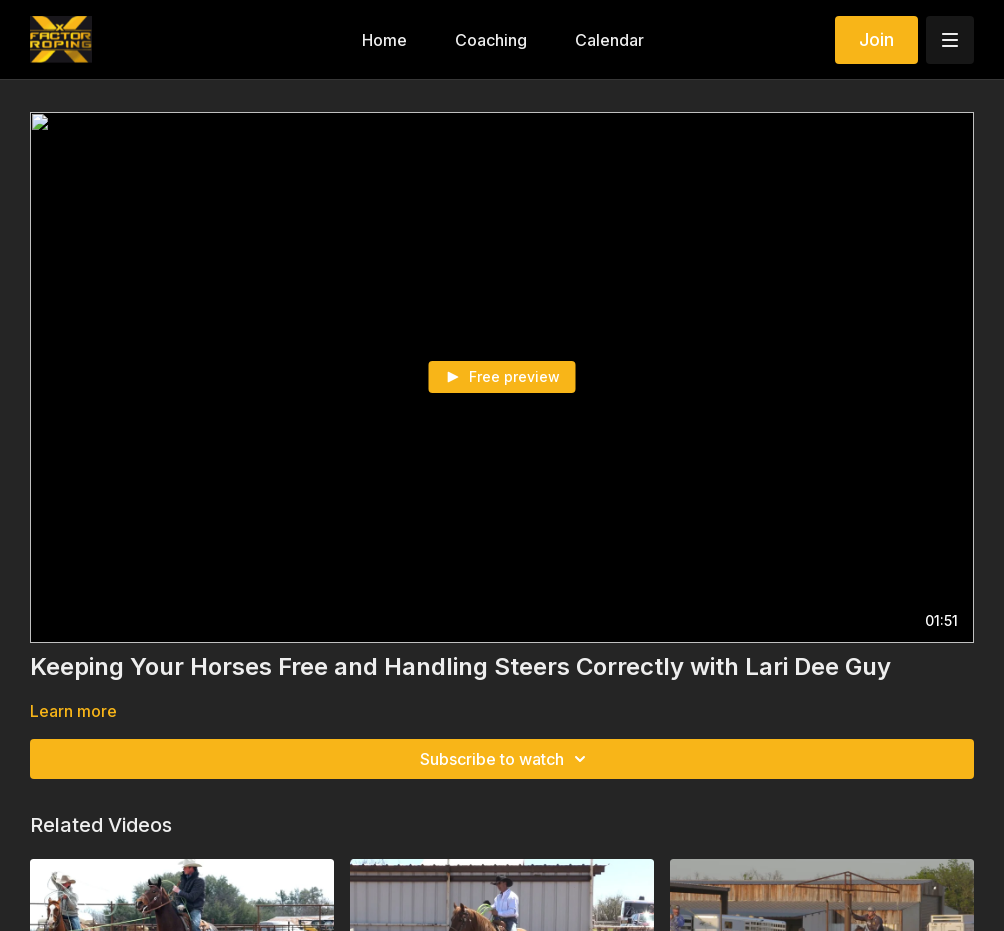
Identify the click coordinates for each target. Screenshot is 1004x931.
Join (876, 39)
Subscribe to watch (506, 759)
